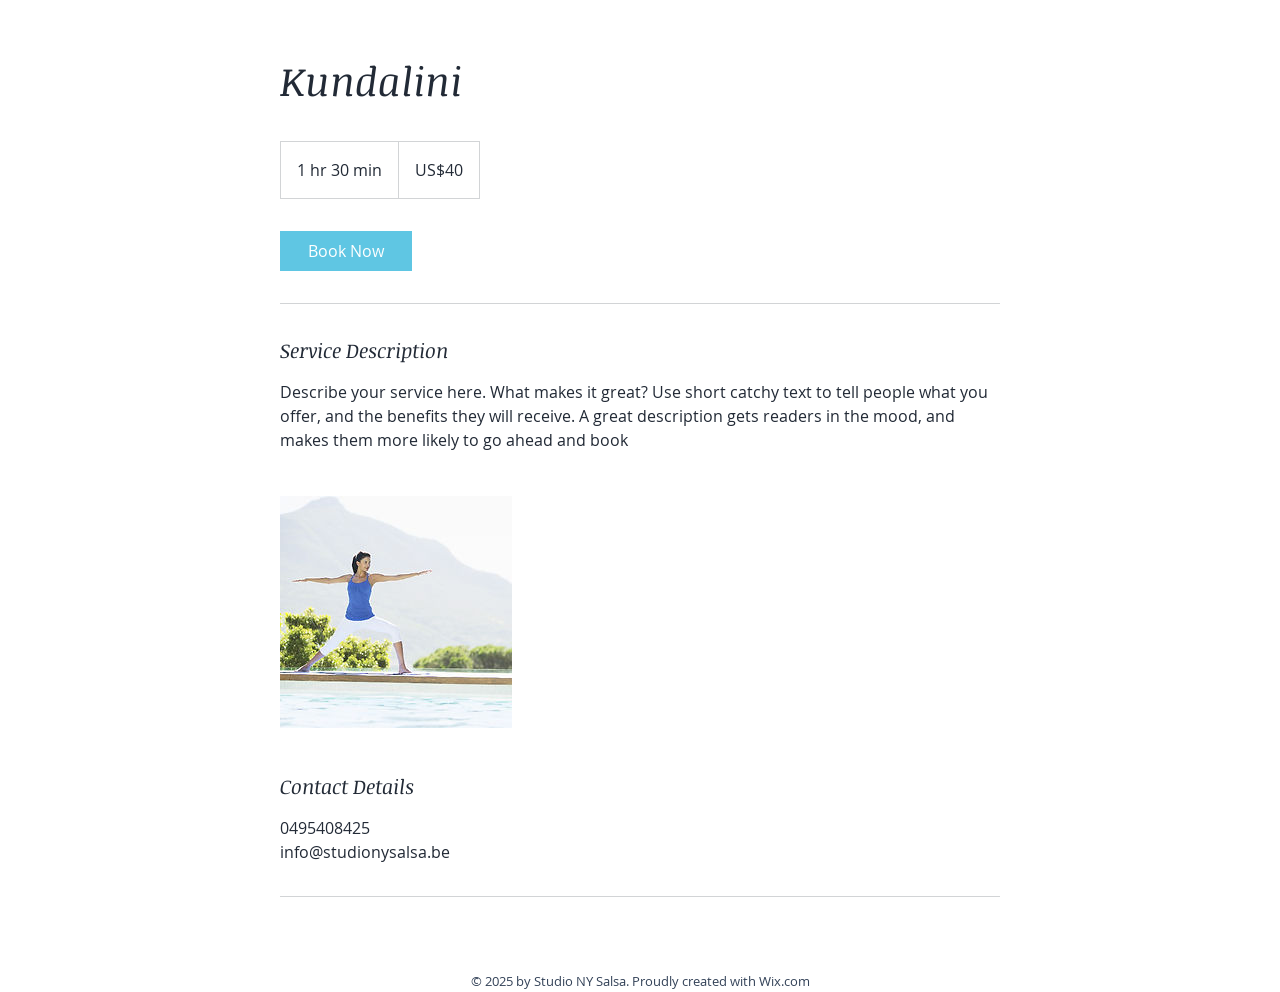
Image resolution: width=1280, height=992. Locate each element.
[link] (346, 251)
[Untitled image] (396, 612)
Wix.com (784, 981)
